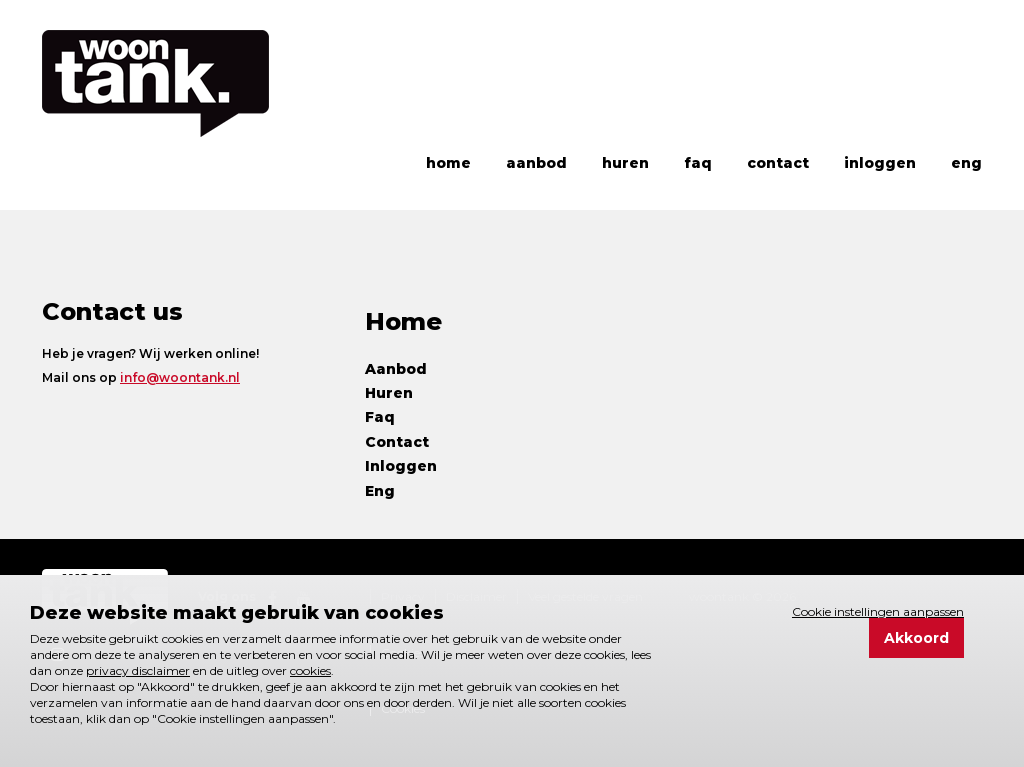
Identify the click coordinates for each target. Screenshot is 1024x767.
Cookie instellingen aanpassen (878, 611)
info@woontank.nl (180, 377)
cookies (310, 670)
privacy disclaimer (138, 670)
